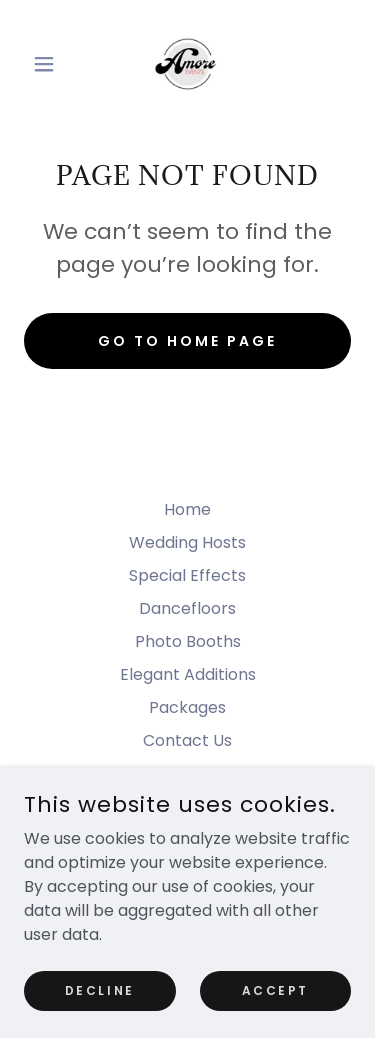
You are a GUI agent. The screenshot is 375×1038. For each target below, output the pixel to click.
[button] (48, 64)
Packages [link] (187, 707)
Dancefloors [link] (187, 608)
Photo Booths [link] (188, 641)
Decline (100, 989)
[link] (187, 64)
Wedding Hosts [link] (187, 542)
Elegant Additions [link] (188, 674)
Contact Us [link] (187, 740)
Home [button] (187, 509)
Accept (275, 989)
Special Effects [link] (187, 575)
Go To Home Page (187, 341)
